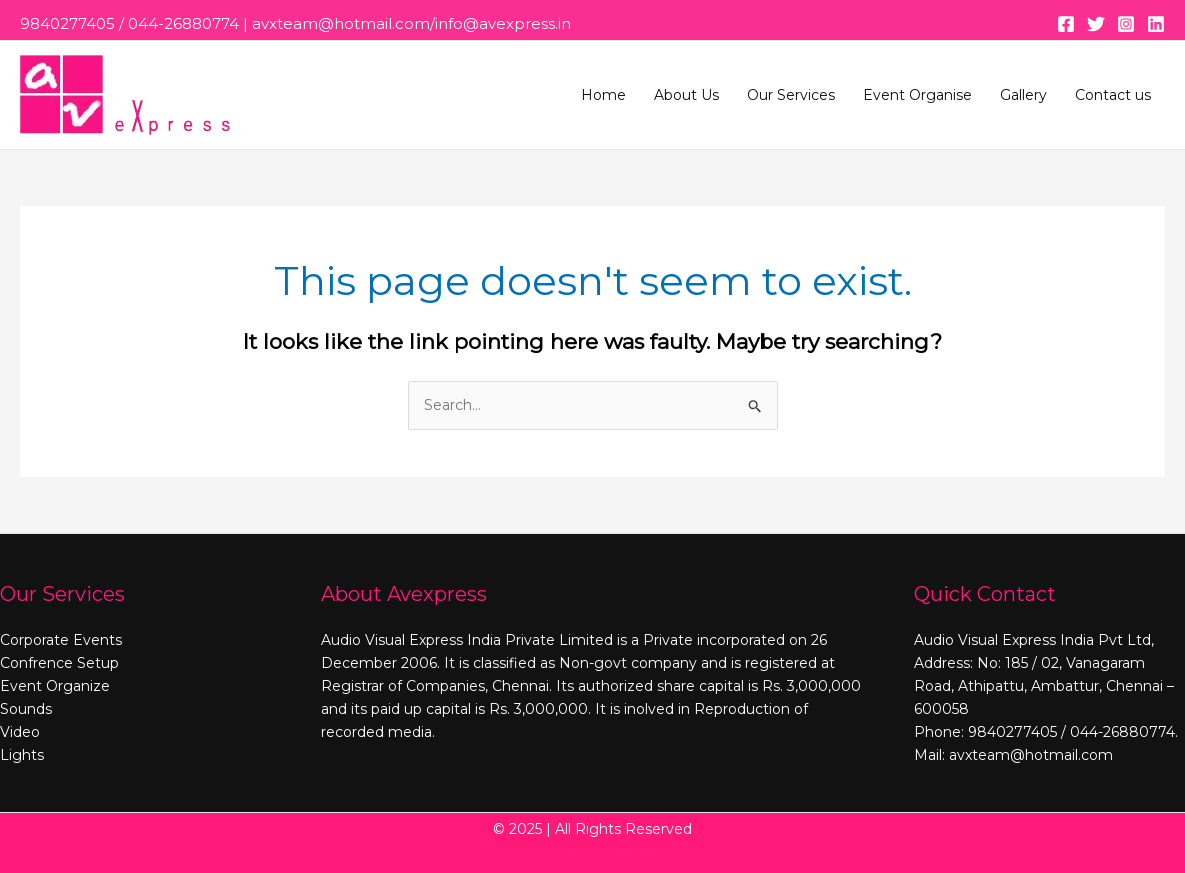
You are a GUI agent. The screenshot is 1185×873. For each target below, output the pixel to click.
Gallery (1023, 95)
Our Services (791, 95)
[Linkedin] (1156, 24)
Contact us (1113, 95)
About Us (686, 95)
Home (603, 95)
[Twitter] (1096, 24)
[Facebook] (1066, 24)
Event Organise (917, 95)
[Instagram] (1126, 24)
